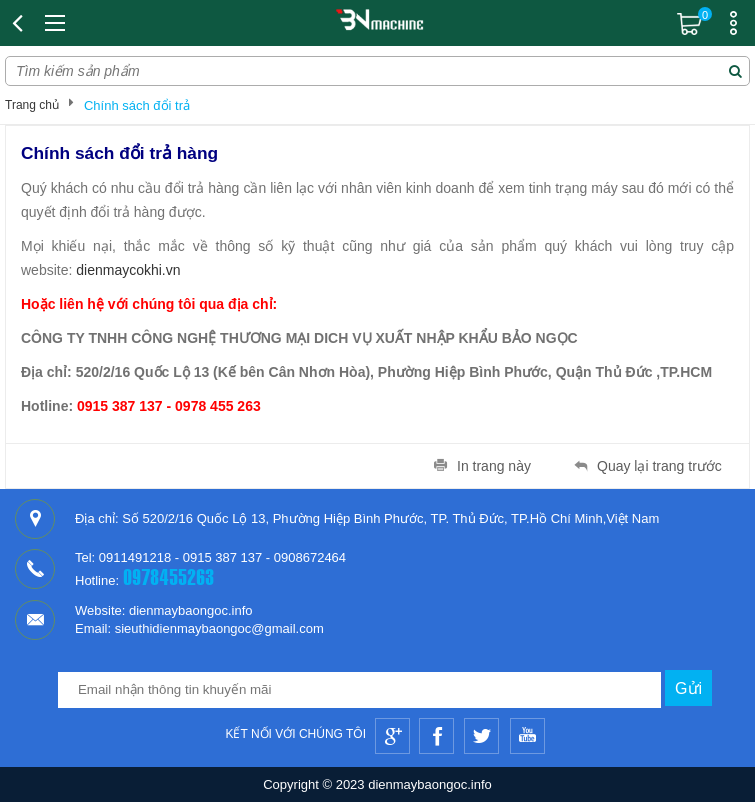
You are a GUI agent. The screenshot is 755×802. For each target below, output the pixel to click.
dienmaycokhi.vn (128, 270)
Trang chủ (32, 105)
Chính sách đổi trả (137, 105)
